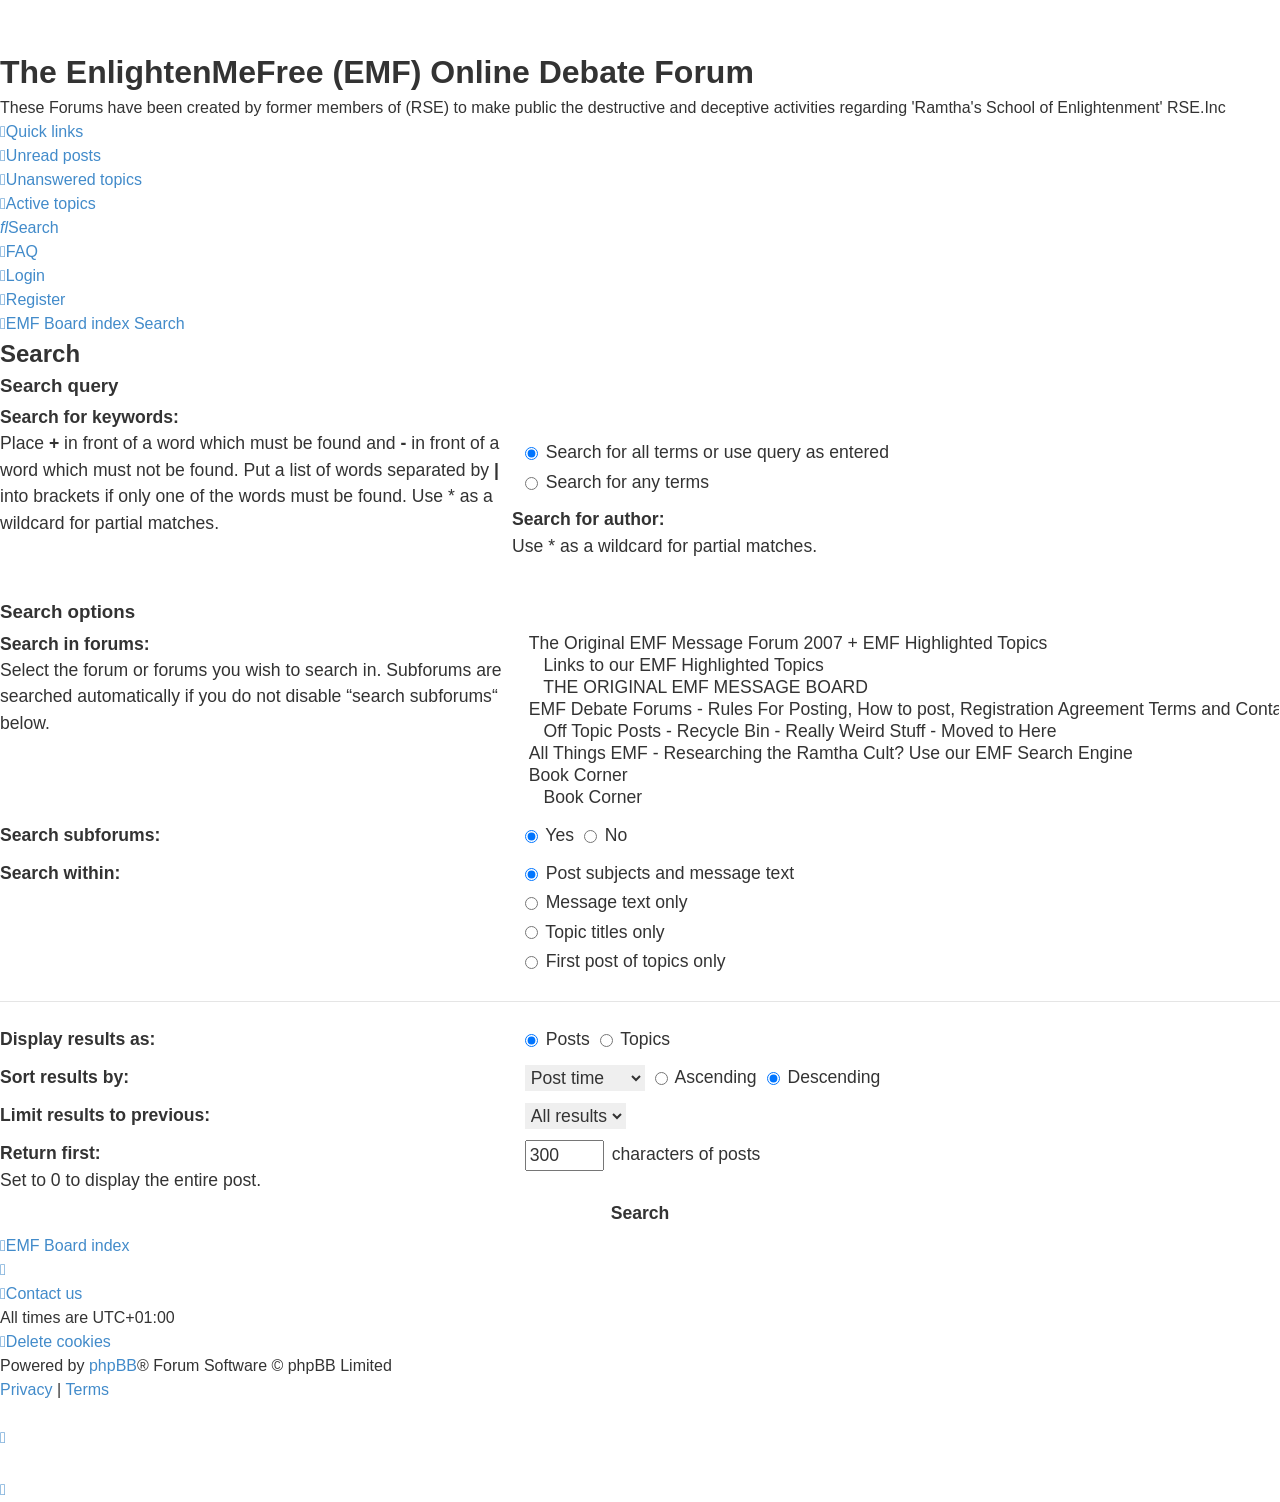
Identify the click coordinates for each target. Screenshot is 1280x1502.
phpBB (113, 1365)
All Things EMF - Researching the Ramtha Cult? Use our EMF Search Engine (902, 754)
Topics (635, 1039)
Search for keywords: (89, 417)
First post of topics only (625, 961)
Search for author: (588, 519)
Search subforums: (80, 835)
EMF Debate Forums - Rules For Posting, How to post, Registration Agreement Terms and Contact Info (902, 710)
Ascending (706, 1077)
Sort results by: (64, 1077)
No (605, 835)
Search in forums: (75, 644)
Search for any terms (617, 482)
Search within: (60, 873)
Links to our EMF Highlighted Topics (902, 666)
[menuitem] (50, 156)
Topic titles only (595, 932)
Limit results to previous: (105, 1115)
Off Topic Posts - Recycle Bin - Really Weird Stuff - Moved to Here (902, 732)
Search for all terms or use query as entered (707, 452)
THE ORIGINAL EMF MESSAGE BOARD (902, 688)
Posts (557, 1039)
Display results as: (77, 1039)
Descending (824, 1077)
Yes (549, 835)
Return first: (50, 1153)
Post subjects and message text (659, 873)
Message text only (606, 902)
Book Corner (902, 776)
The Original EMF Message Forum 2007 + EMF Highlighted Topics (902, 644)
